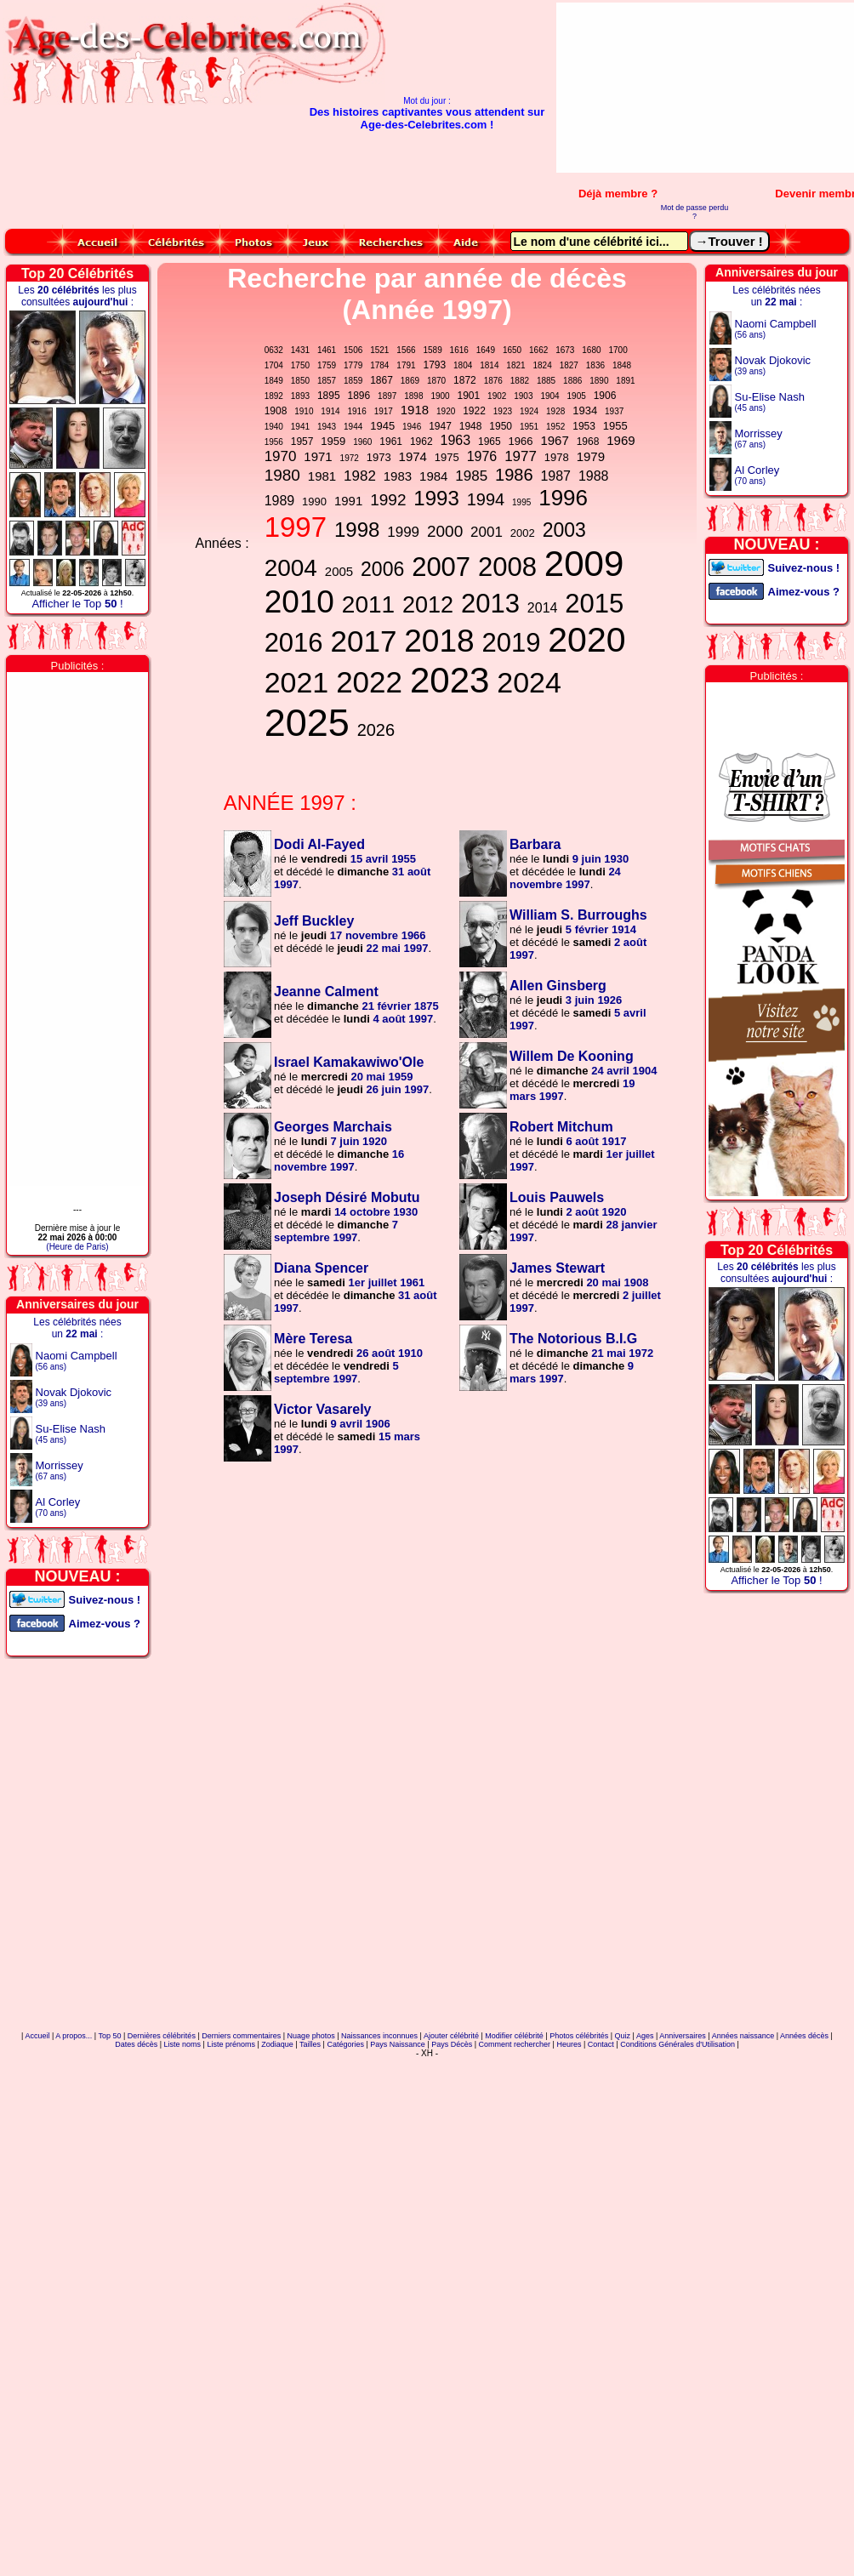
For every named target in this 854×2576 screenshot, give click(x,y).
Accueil (37, 2036)
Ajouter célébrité (451, 2036)
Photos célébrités (578, 2036)
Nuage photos (311, 2036)
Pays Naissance (397, 2044)
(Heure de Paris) (77, 1246)
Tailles (310, 2044)
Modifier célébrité (514, 2036)
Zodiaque (277, 2044)
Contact (601, 2044)
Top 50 (109, 2036)
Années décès (804, 2036)
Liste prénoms (231, 2044)
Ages (645, 2036)
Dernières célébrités (162, 2036)
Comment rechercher (515, 2044)
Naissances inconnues (379, 2036)
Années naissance (743, 2036)
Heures (568, 2044)
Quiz (623, 2036)
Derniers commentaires (241, 2036)
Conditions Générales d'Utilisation (677, 2044)
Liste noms (183, 2044)
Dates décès (136, 2044)
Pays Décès (451, 2044)
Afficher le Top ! (76, 603)
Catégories (345, 2044)
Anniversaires (682, 2036)
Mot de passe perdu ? (695, 211)
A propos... (73, 2036)
